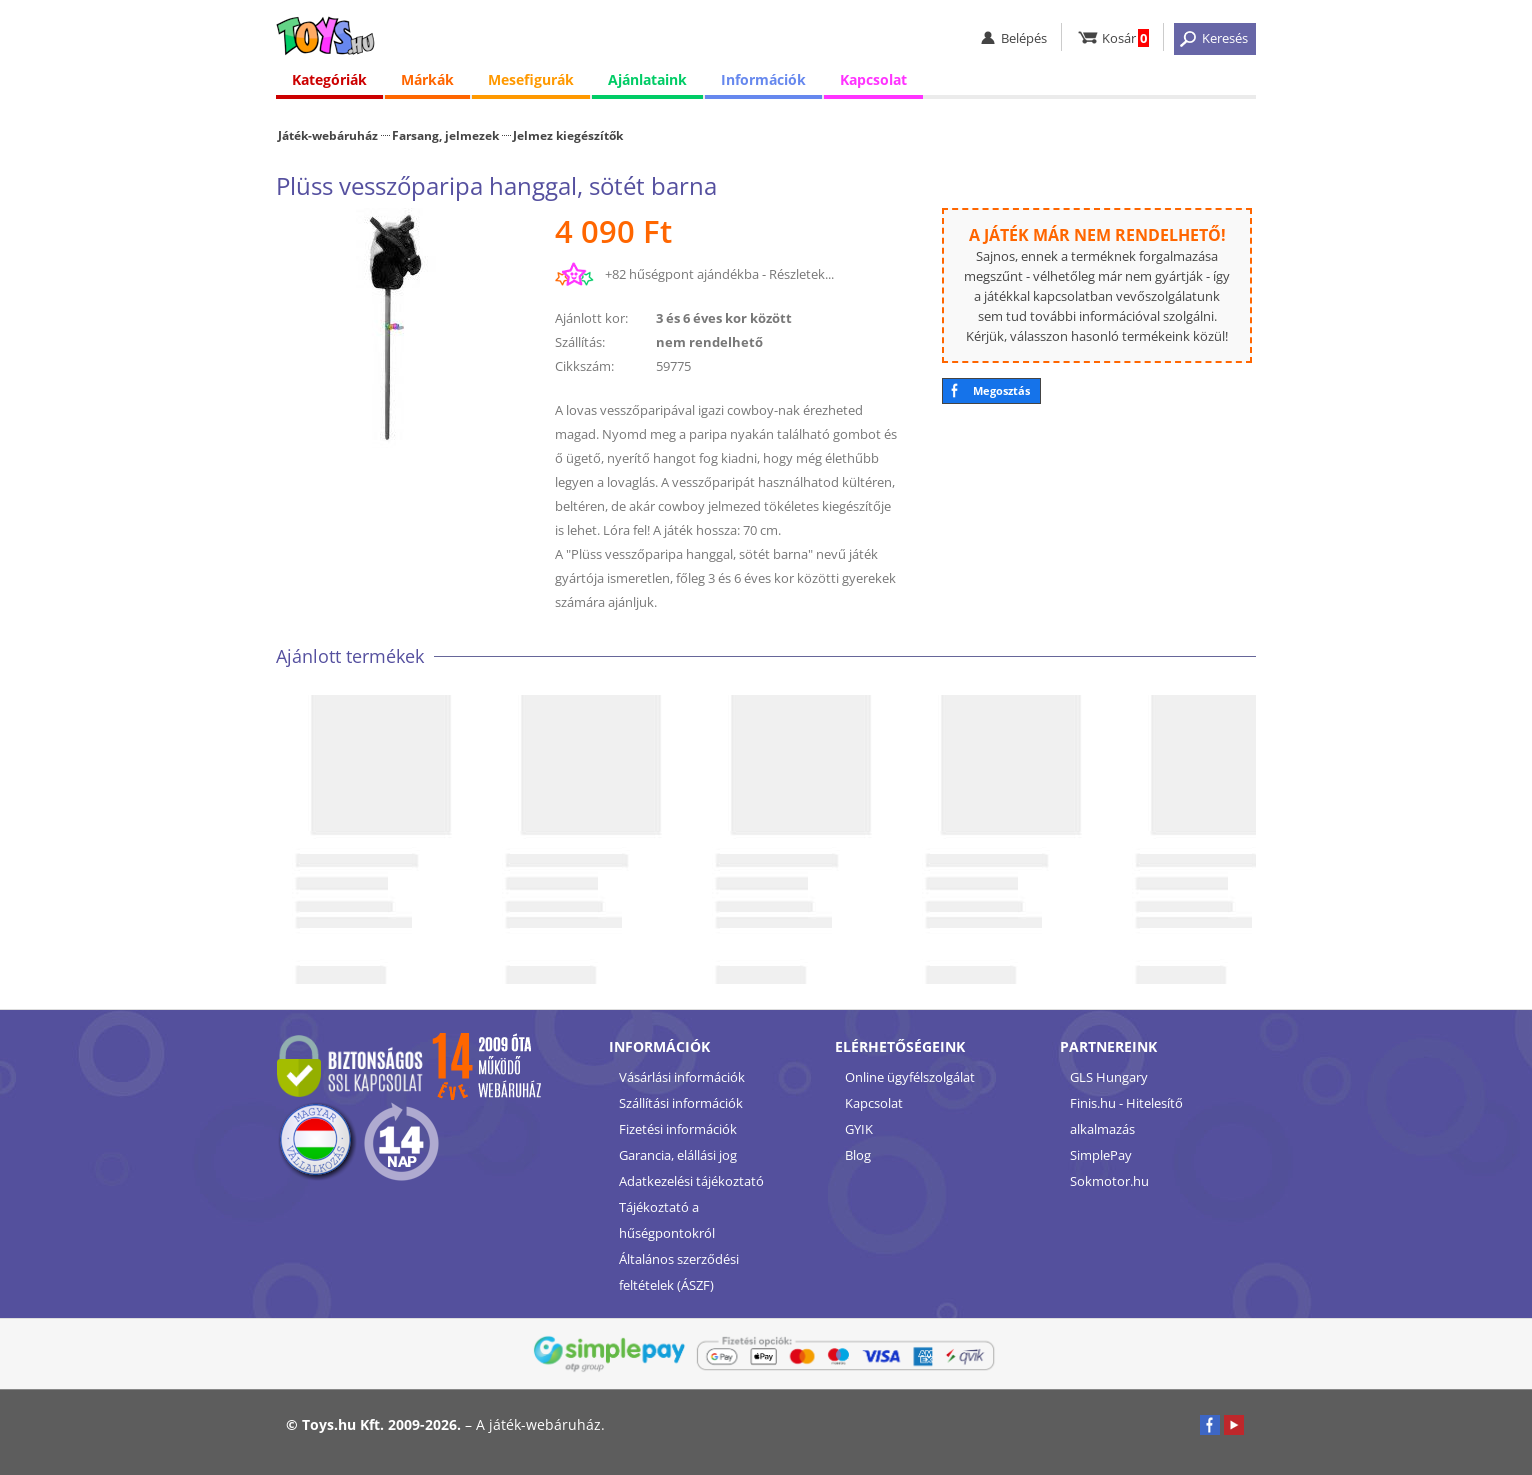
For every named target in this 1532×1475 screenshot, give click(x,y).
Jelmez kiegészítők (568, 135)
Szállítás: (580, 342)
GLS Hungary (1109, 1077)
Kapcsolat (873, 79)
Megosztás (1001, 390)
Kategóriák (329, 79)
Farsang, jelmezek (445, 135)
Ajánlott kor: (591, 318)
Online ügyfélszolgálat (910, 1077)
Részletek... (801, 274)
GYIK (859, 1129)
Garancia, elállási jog (678, 1155)
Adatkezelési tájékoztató (691, 1181)
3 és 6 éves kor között (724, 318)
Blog (858, 1155)
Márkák (427, 79)
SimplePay (1101, 1155)
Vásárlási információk (682, 1077)
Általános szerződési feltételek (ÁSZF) (679, 1272)
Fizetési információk (678, 1129)
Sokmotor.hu (1109, 1181)
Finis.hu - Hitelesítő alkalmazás (1126, 1116)
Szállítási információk (681, 1103)
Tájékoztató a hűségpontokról (667, 1220)
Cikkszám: (584, 366)
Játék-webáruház (328, 135)
